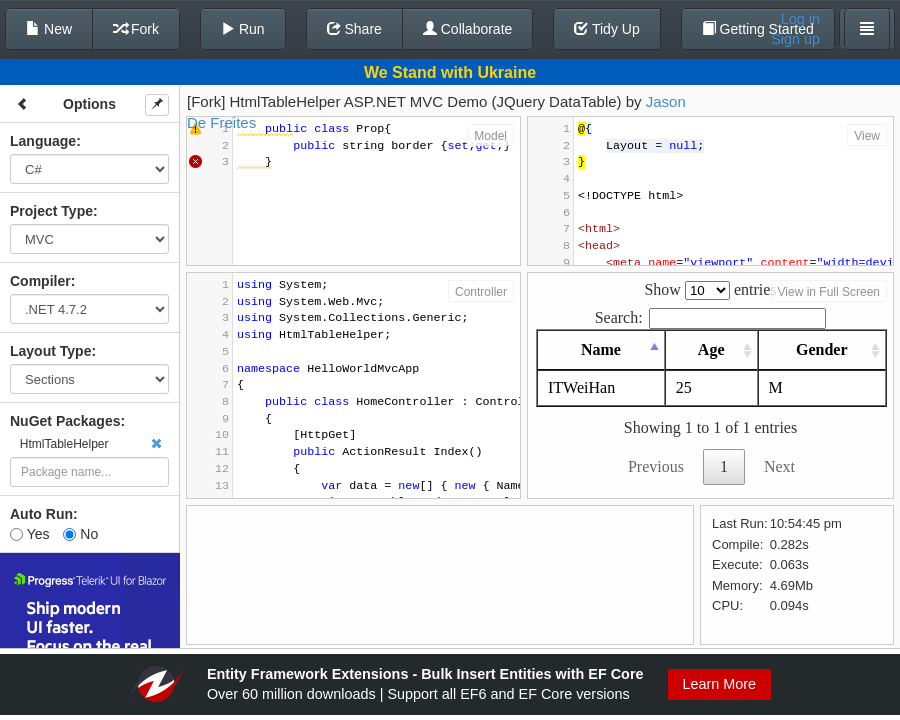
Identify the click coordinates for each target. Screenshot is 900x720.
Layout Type (50, 351)
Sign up (795, 39)
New (49, 29)
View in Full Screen (829, 292)
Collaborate (468, 29)
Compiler (40, 281)
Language (43, 141)
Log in (800, 19)
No (80, 534)
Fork (136, 29)
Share (354, 29)
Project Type (51, 211)
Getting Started (758, 29)
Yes (29, 534)
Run (243, 29)
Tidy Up (606, 29)
